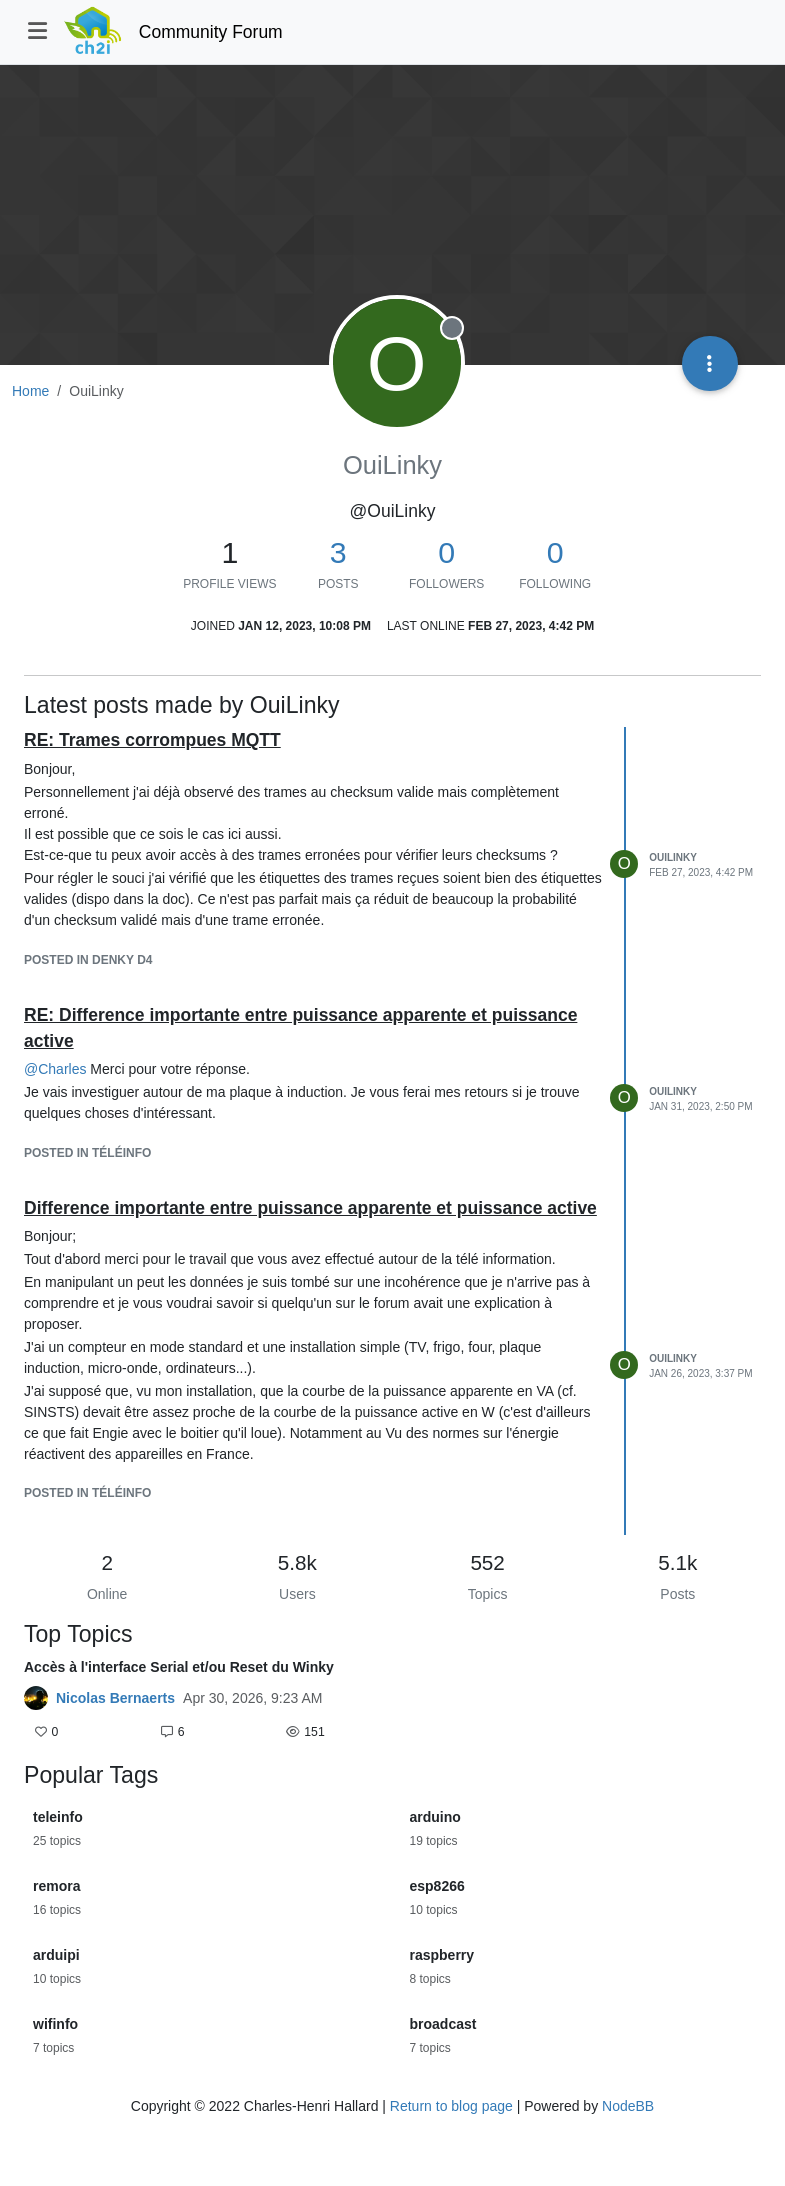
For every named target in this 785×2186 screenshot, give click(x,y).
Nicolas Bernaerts (115, 1698)
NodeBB (628, 2106)
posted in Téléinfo (87, 1153)
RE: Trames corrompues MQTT (152, 740)
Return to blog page (451, 2106)
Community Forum (211, 32)
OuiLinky (673, 857)
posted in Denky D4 (88, 960)
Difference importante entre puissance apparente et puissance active (310, 1208)
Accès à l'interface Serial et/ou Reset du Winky (179, 1667)
